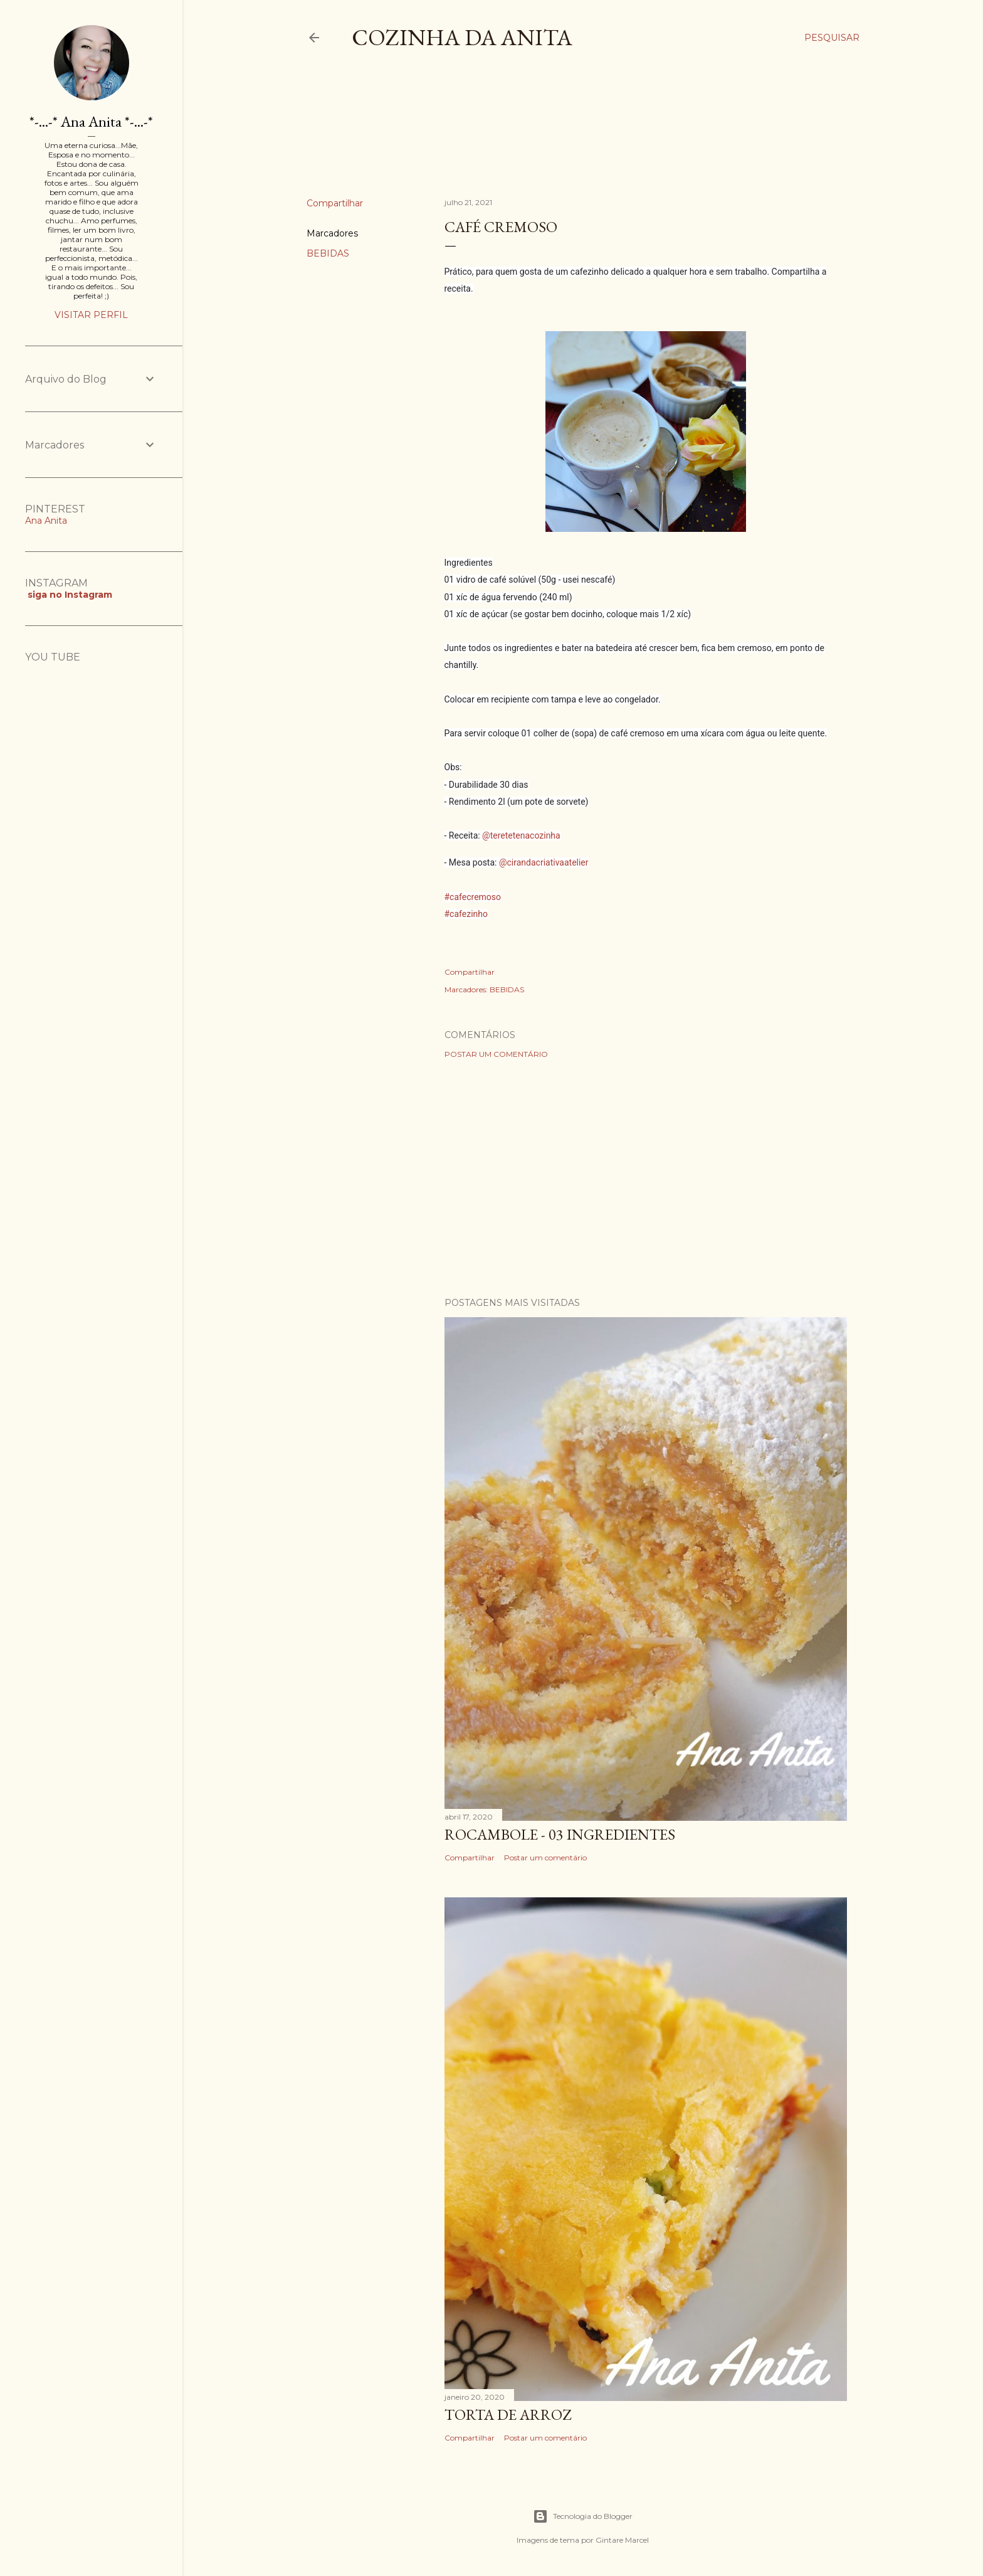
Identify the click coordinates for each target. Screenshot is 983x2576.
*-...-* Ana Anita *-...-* (91, 121)
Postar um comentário (496, 1054)
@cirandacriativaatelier (544, 862)
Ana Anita (46, 520)
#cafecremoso (473, 897)
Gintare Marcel (622, 2540)
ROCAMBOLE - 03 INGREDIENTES (559, 1834)
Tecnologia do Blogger (583, 2516)
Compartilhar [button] (335, 203)
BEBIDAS (328, 253)
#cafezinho (466, 914)
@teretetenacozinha (521, 835)
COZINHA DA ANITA (462, 37)
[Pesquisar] (831, 38)
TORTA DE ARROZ (507, 2414)
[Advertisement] (535, 134)
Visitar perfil (91, 315)
